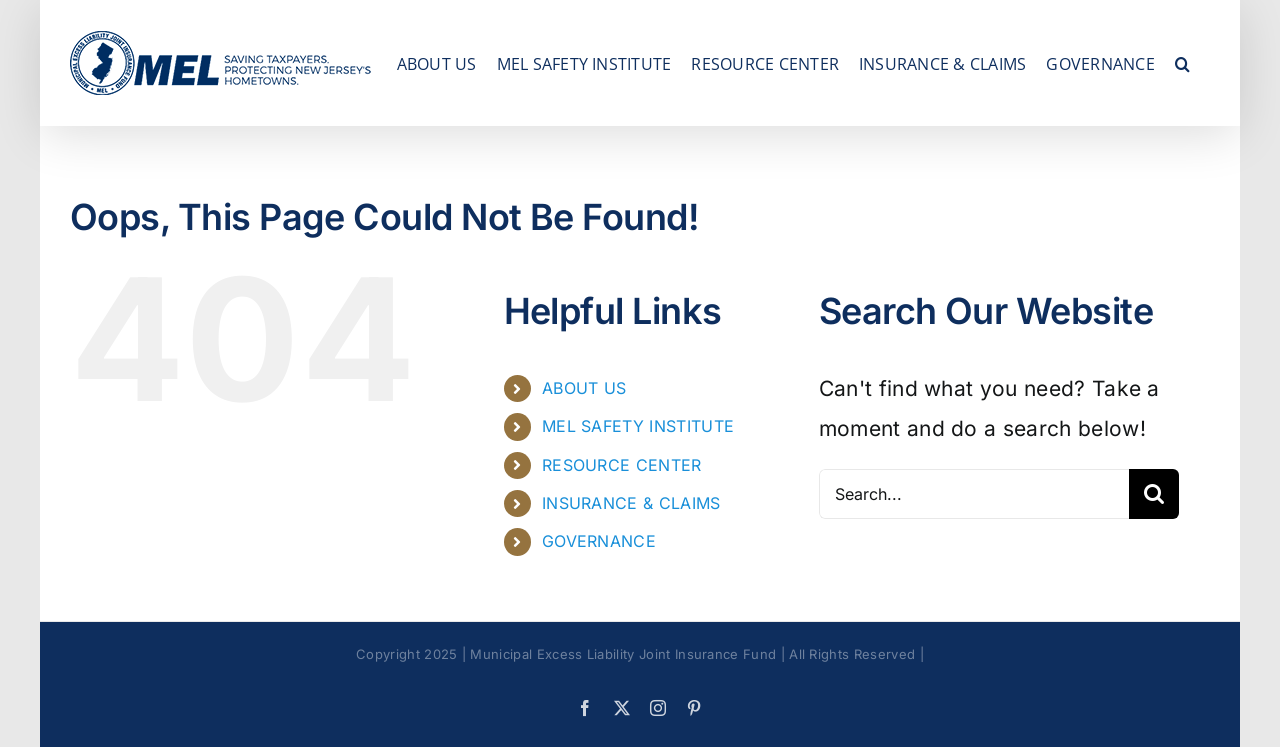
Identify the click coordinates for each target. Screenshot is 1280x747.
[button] (1182, 62)
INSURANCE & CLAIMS (631, 503)
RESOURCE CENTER (622, 465)
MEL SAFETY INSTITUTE (638, 426)
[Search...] (974, 494)
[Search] (1154, 494)
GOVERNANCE (599, 541)
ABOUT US (584, 388)
